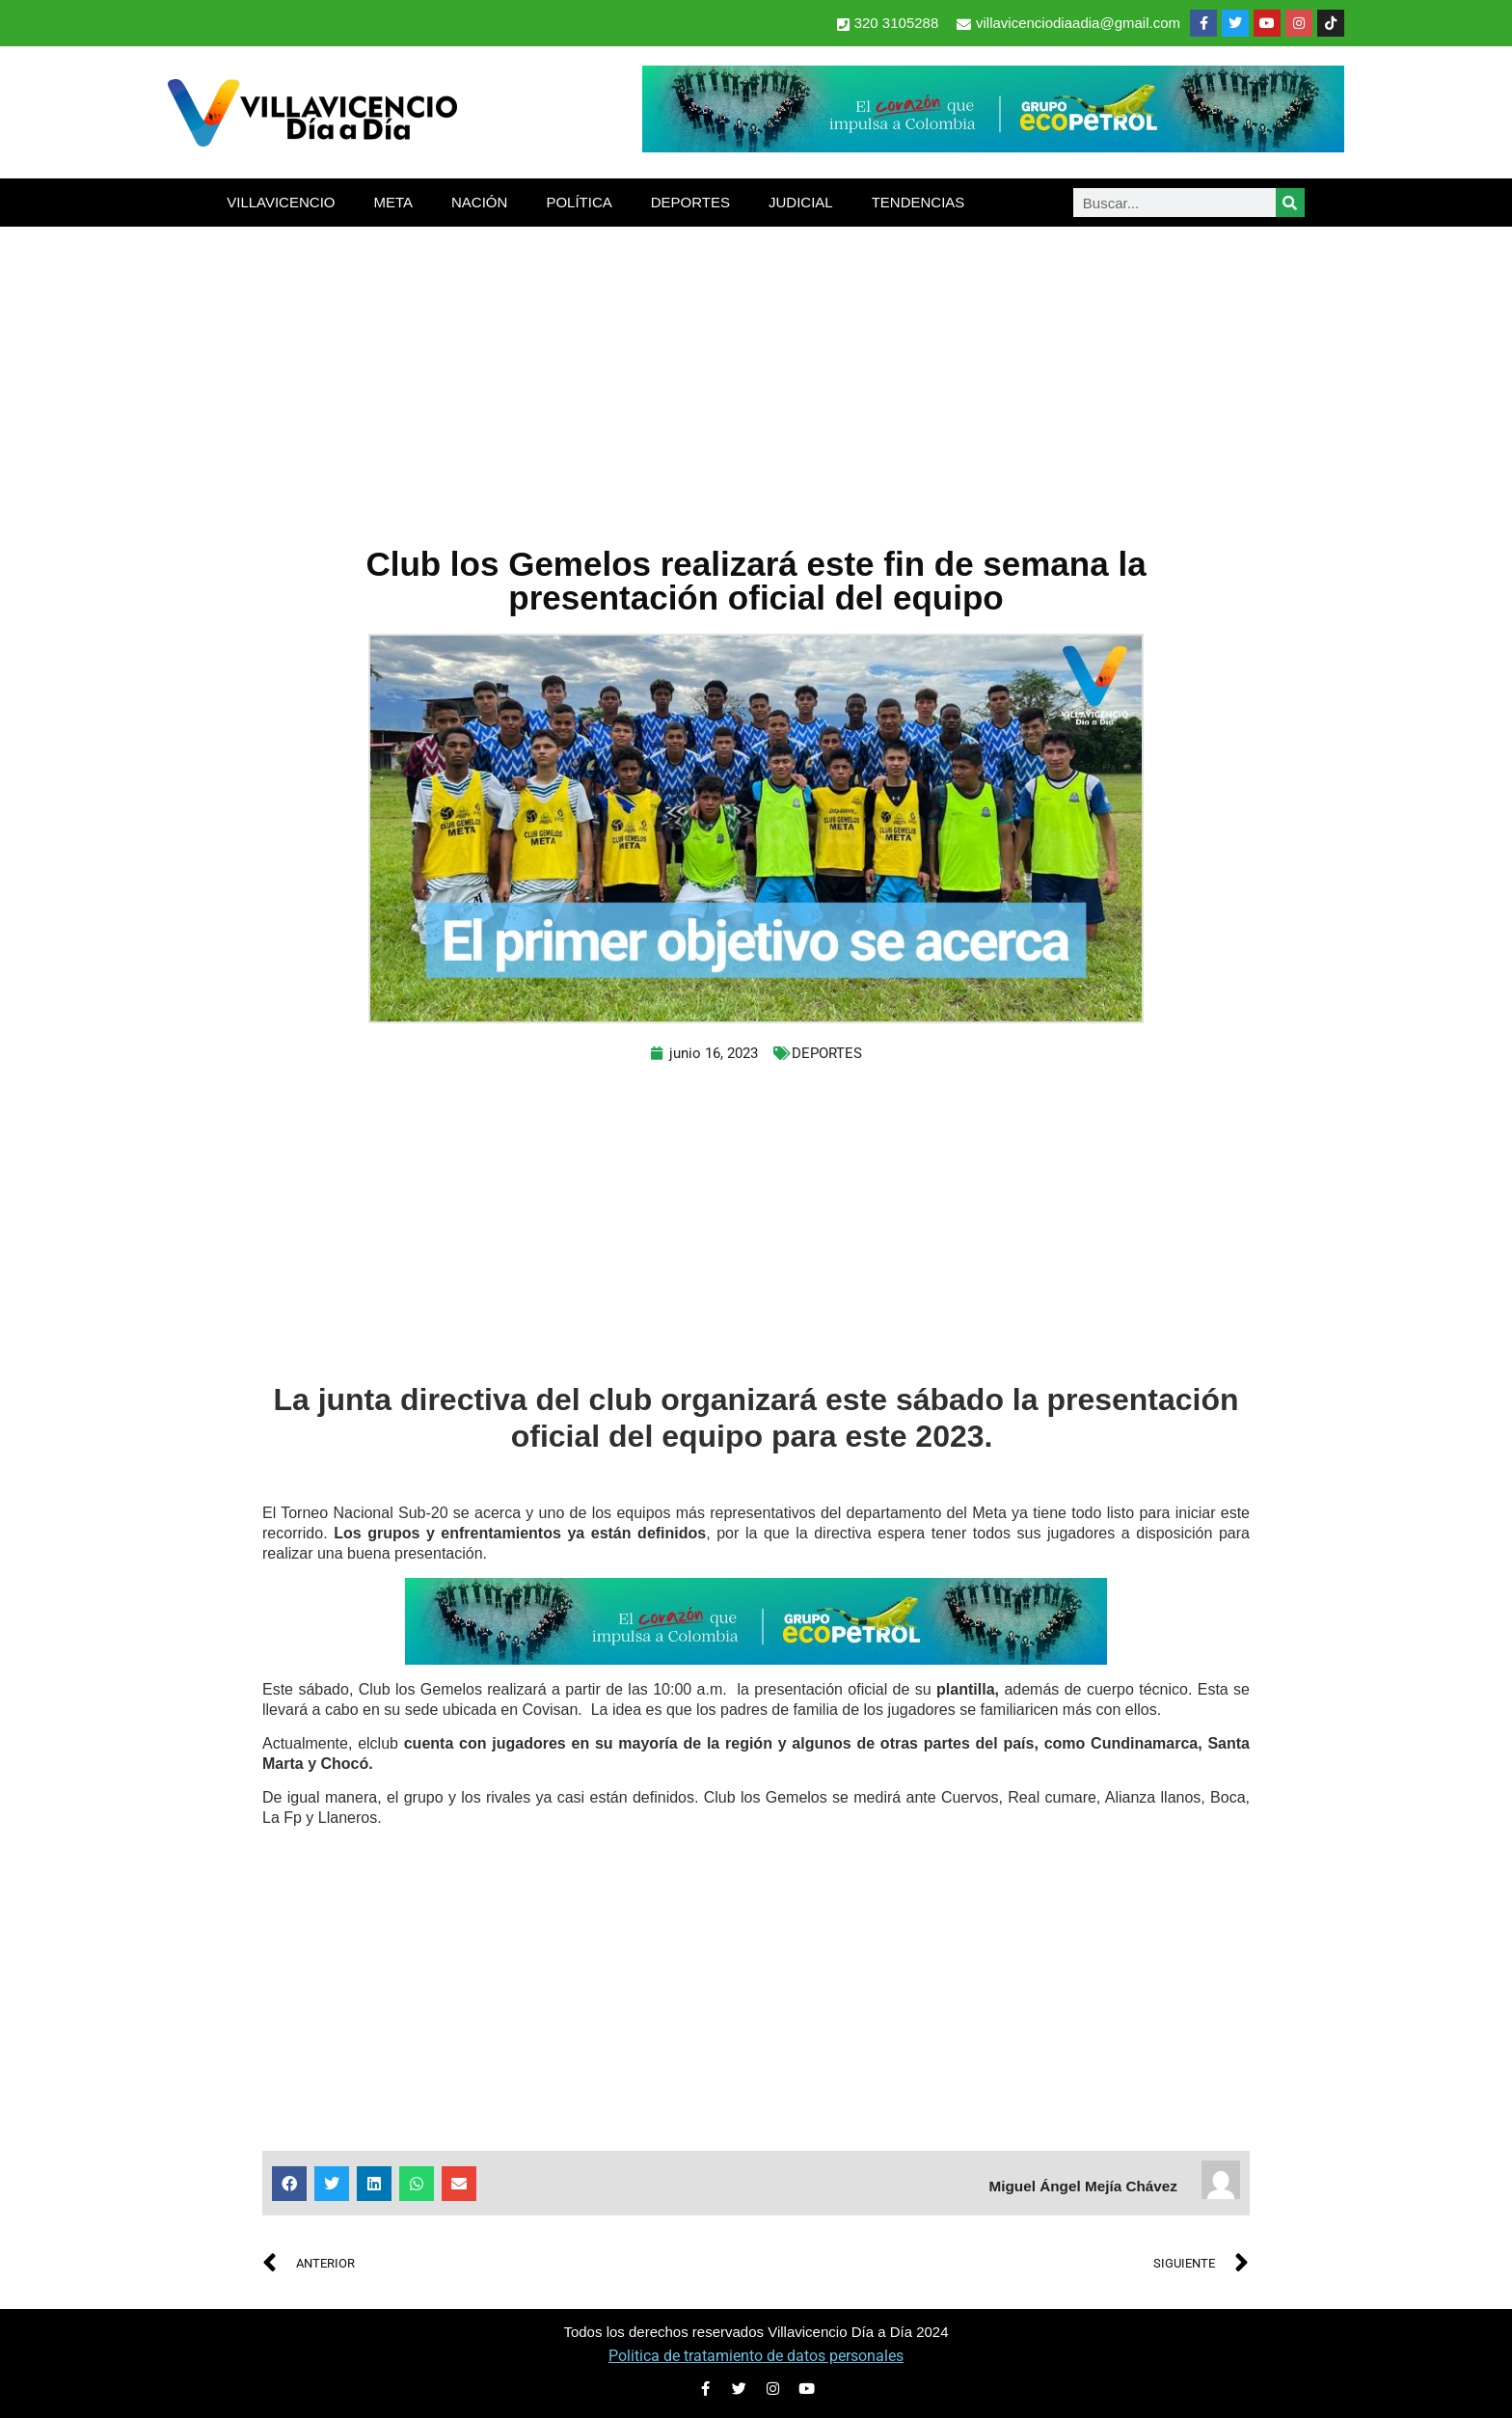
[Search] (1290, 202)
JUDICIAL (801, 202)
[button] (289, 2183)
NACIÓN (479, 202)
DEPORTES (690, 202)
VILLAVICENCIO (281, 202)
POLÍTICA (578, 202)
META (393, 202)
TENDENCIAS (918, 202)
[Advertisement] (756, 371)
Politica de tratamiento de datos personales (756, 2356)
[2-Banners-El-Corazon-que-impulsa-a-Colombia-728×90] (993, 147)
